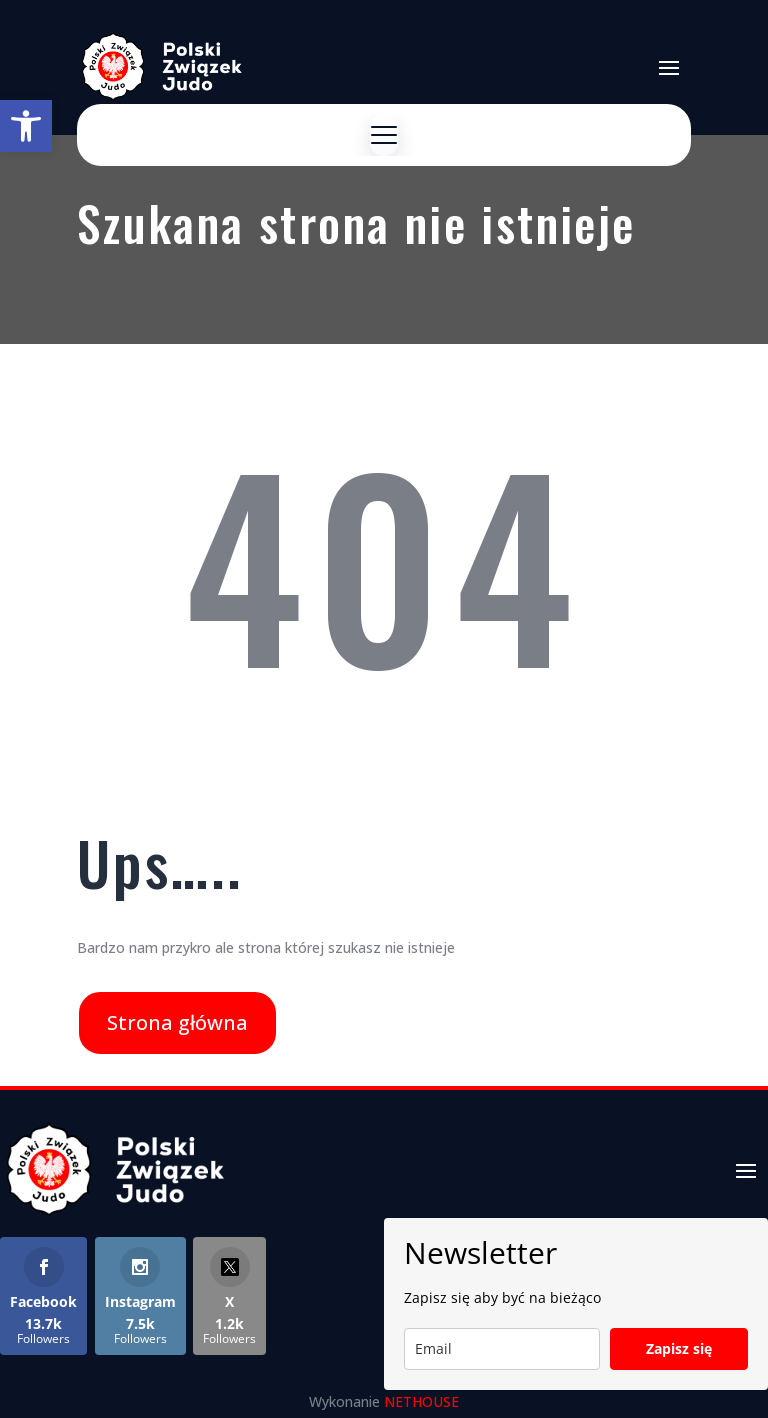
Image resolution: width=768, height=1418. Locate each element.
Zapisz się (679, 1348)
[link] (26, 126)
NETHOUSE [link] (421, 1401)
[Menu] (384, 135)
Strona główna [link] (177, 1022)
